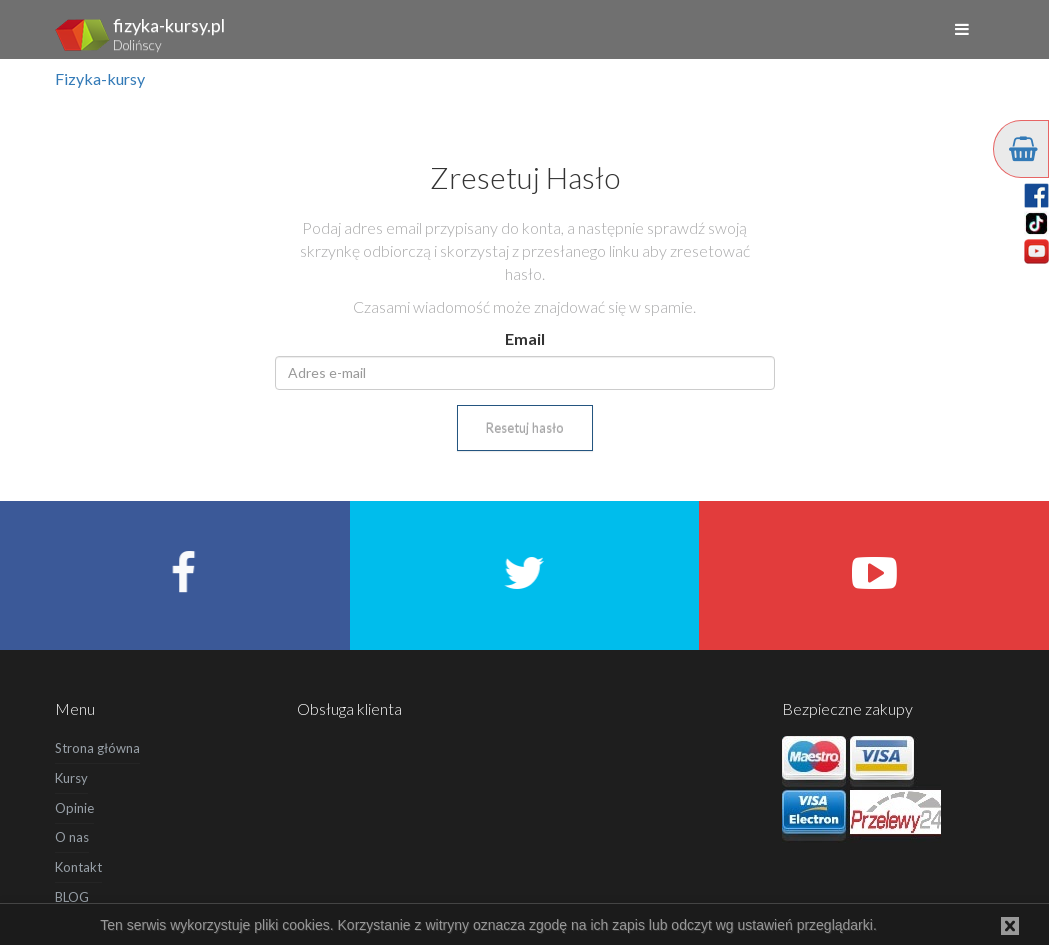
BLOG (72, 897)
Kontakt (78, 867)
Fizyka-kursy (100, 78)
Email (525, 338)
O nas (72, 837)
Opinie (74, 808)
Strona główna (97, 748)
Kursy (71, 778)
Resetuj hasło (525, 428)
